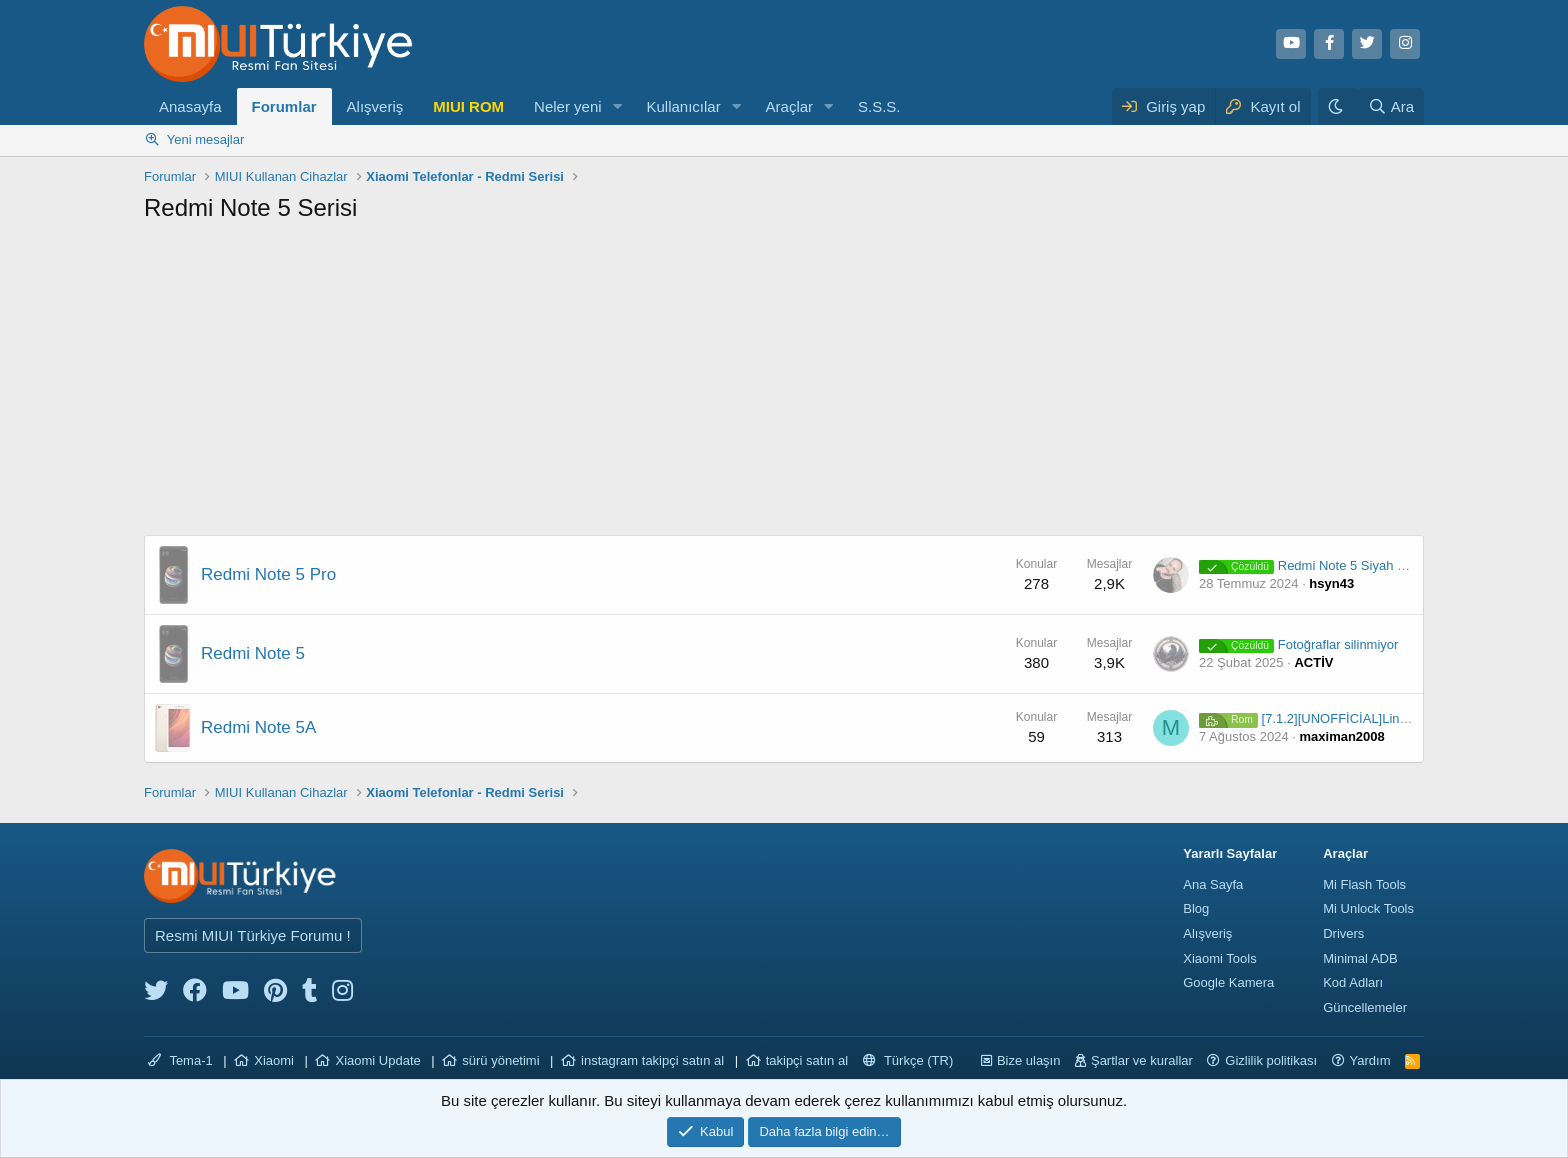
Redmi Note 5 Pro (268, 574)
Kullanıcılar (683, 106)
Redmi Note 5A (258, 727)
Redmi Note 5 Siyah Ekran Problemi (1342, 565)
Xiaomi (274, 1060)
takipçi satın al (807, 1060)
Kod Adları (1353, 982)
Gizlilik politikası (1271, 1060)
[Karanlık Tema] (1338, 106)
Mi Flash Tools (1364, 884)
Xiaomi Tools (1219, 958)
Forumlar (284, 106)
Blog (1196, 908)
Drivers (1343, 933)
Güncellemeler (1365, 1007)
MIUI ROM (468, 106)
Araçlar (790, 106)
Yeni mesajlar (206, 139)
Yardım (1370, 1060)
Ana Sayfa (1213, 884)
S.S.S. (879, 106)
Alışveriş (375, 106)
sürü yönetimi (500, 1060)
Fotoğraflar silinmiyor (1298, 644)
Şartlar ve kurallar (1142, 1060)
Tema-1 (180, 1060)
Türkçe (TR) (908, 1060)
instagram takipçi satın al (652, 1060)
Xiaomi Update (377, 1060)
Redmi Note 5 (253, 653)
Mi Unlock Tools (1368, 908)
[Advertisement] (784, 385)
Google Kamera (1228, 982)
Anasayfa (190, 106)
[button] (617, 106)
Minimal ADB (1360, 958)
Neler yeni (568, 106)
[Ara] (1391, 106)
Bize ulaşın (1029, 1060)
